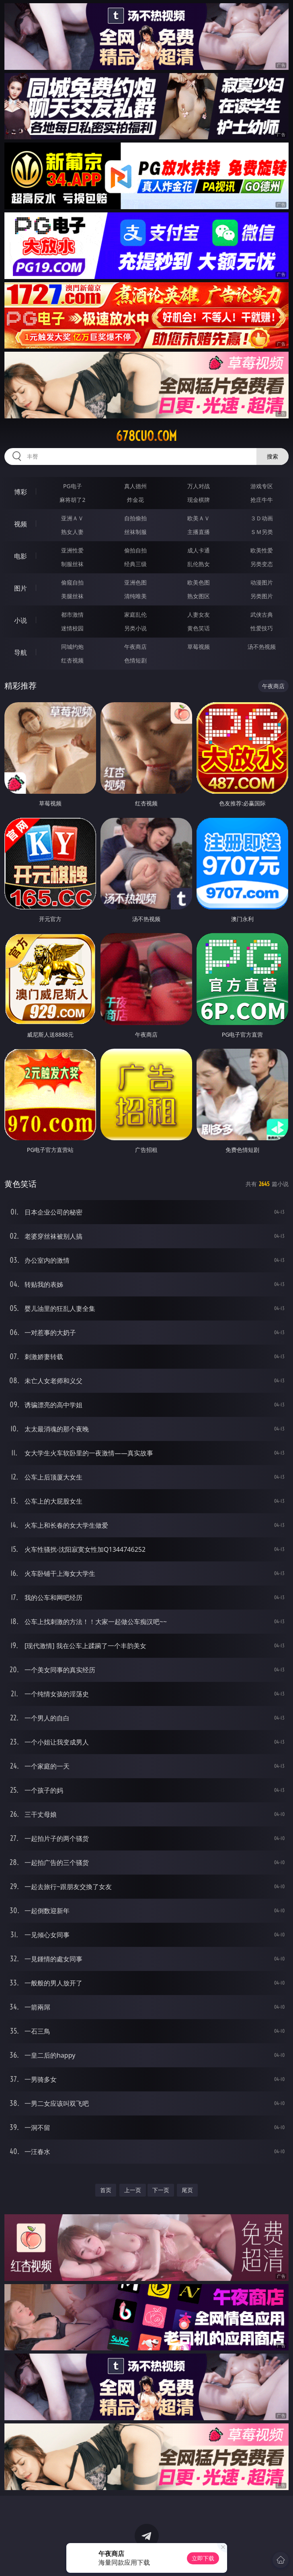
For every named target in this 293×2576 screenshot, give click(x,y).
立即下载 (203, 2558)
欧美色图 (198, 582)
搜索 (272, 456)
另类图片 (261, 596)
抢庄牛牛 (261, 499)
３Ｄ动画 (261, 518)
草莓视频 (198, 646)
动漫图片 (261, 582)
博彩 (20, 491)
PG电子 (72, 486)
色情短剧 (135, 660)
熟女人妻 (72, 532)
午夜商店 (135, 646)
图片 (20, 588)
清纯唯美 (135, 596)
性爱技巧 (261, 628)
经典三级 (135, 564)
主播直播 (198, 532)
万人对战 (198, 486)
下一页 (160, 2190)
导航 (20, 652)
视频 (20, 524)
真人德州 (135, 486)
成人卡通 (198, 550)
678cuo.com (146, 436)
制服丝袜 (72, 564)
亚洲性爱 (72, 550)
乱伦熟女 (198, 564)
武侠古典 (261, 614)
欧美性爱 (261, 550)
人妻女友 (198, 614)
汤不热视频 (262, 646)
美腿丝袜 (72, 596)
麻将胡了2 (72, 499)
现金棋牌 (198, 499)
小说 (20, 620)
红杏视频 (72, 660)
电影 (20, 556)
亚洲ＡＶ (72, 518)
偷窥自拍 (72, 582)
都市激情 (72, 614)
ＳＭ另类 (261, 532)
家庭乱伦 (135, 614)
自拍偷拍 (135, 518)
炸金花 (135, 499)
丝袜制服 (135, 532)
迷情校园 (72, 628)
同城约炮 (72, 646)
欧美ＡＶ (198, 518)
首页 (105, 2190)
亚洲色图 (135, 582)
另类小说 (135, 628)
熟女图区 (198, 596)
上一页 (132, 2190)
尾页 (187, 2190)
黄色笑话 (198, 628)
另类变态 (261, 564)
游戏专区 (261, 486)
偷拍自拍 (135, 550)
